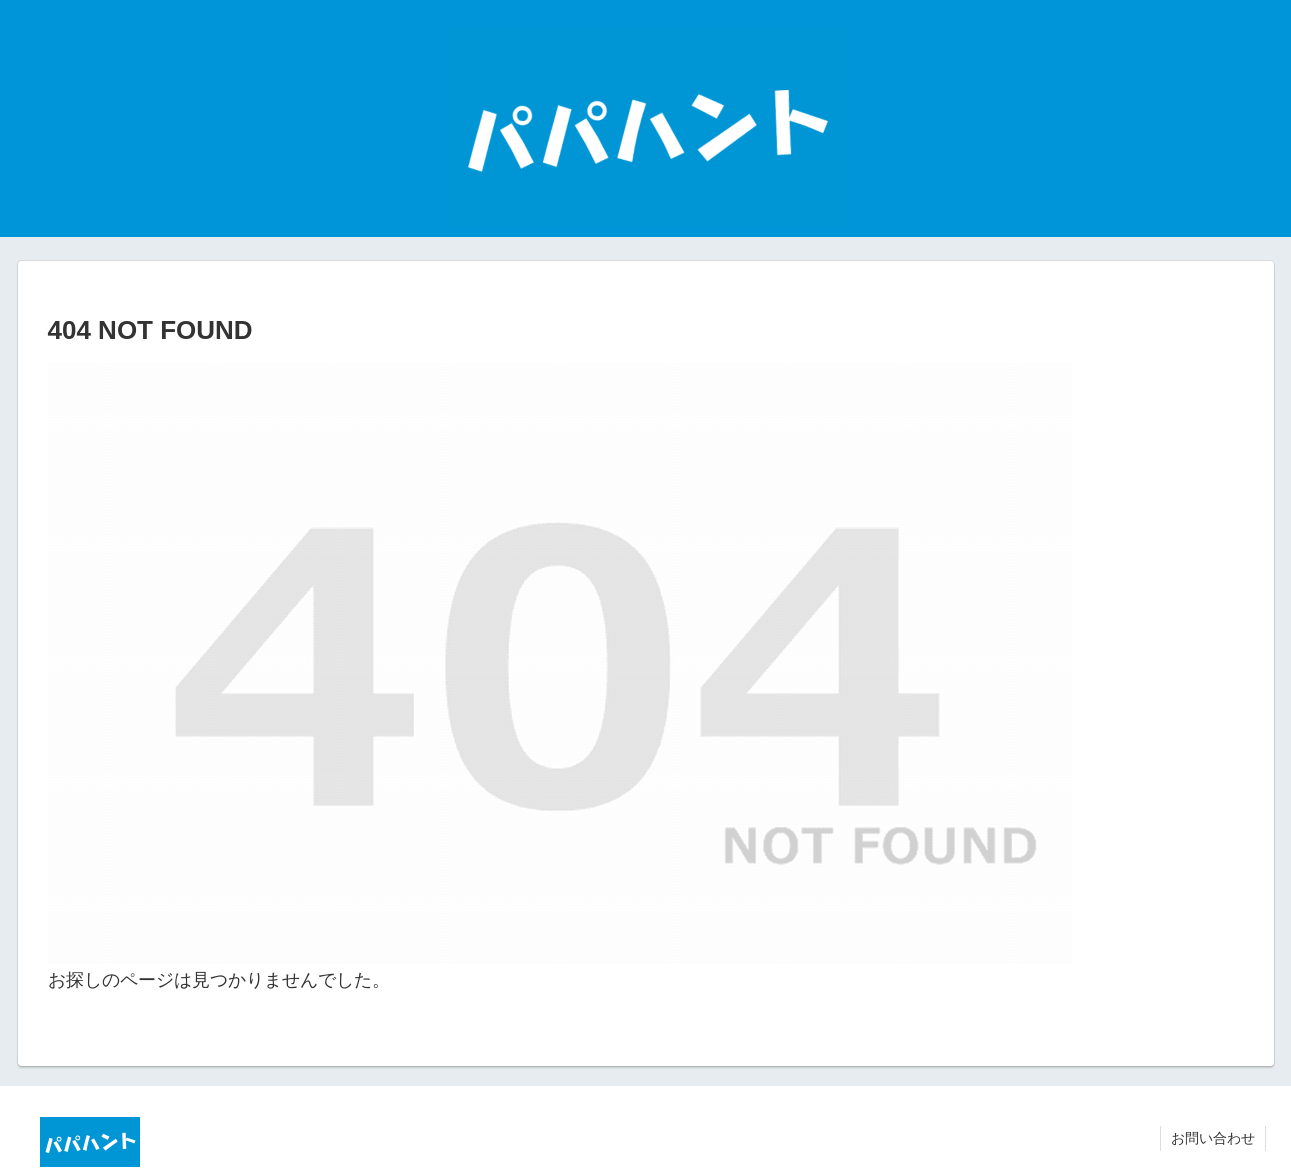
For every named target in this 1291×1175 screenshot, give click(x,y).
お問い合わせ (1213, 1138)
